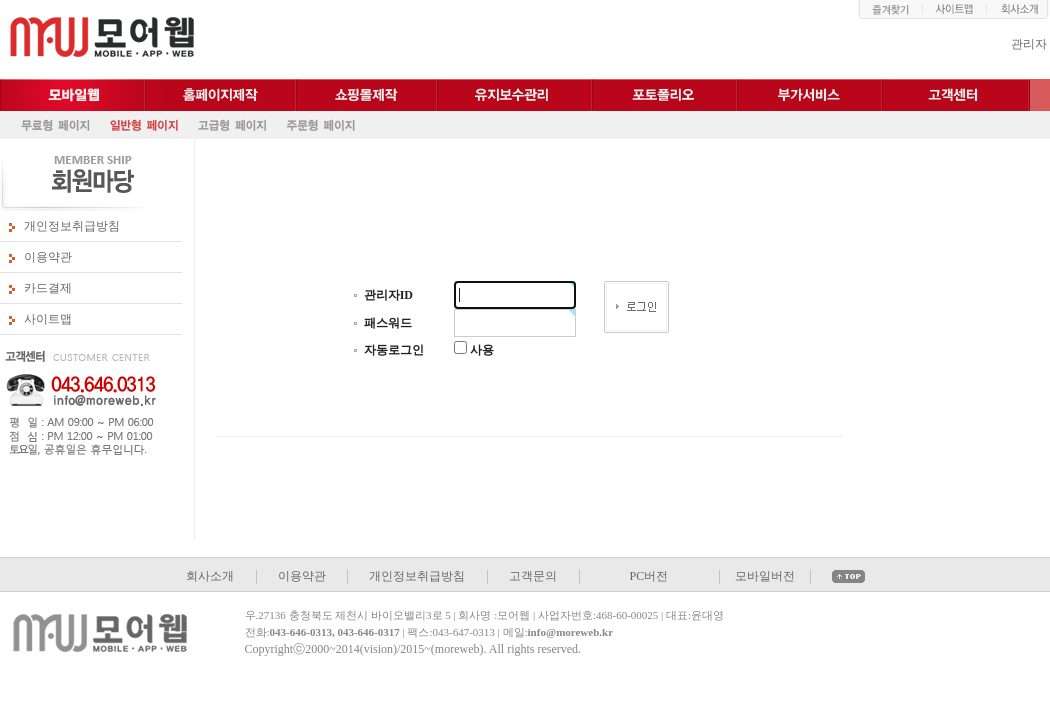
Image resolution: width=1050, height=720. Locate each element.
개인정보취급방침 (72, 226)
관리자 (1029, 44)
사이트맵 (48, 319)
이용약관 (48, 257)
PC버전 (648, 576)
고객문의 (533, 576)
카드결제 (48, 288)
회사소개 (210, 576)
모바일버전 (765, 576)
